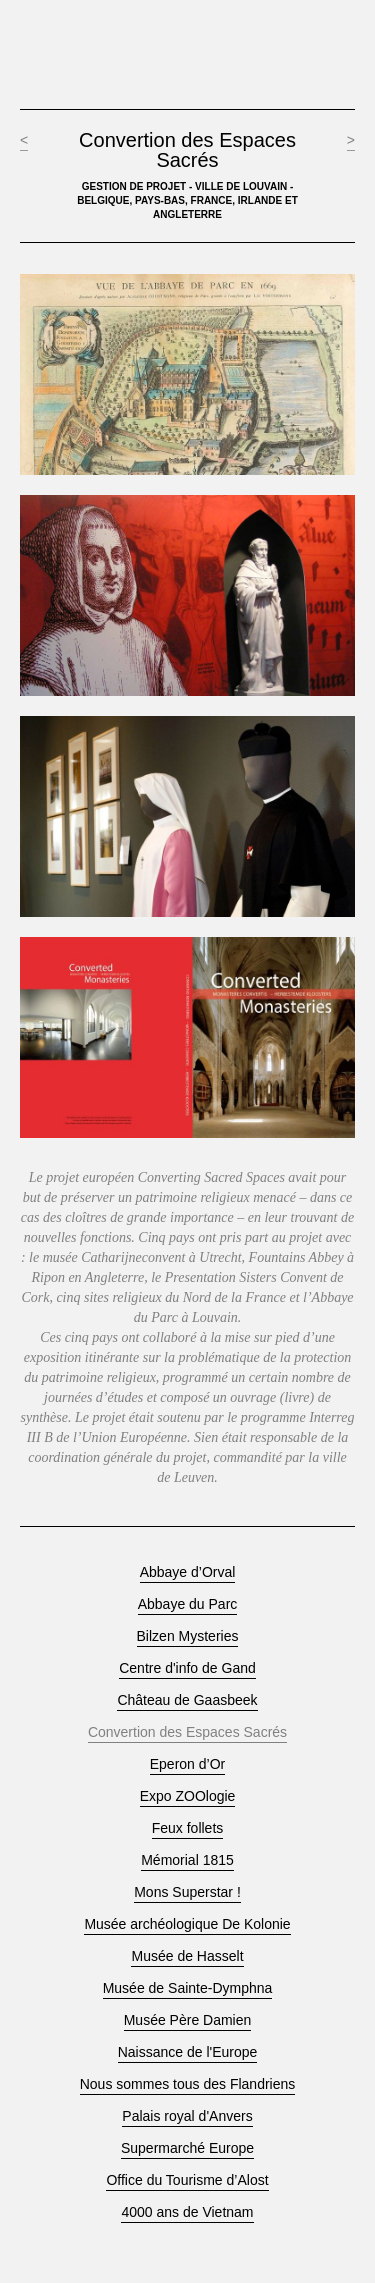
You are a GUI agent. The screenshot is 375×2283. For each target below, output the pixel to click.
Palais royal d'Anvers (187, 2116)
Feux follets (188, 1828)
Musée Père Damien (188, 2020)
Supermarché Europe (187, 2148)
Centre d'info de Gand (187, 1668)
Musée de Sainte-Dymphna (188, 1988)
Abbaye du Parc (188, 1604)
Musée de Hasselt (187, 1956)
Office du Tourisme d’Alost (187, 2180)
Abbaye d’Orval (188, 1572)
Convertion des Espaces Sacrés (187, 1732)
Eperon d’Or (187, 1764)
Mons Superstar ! (187, 1892)
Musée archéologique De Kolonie (187, 1924)
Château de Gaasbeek (187, 1700)
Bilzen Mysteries (188, 1636)
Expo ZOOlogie (188, 1796)
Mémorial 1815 (187, 1860)
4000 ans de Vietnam (187, 2212)
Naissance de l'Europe (188, 2052)
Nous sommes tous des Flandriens (188, 2084)
